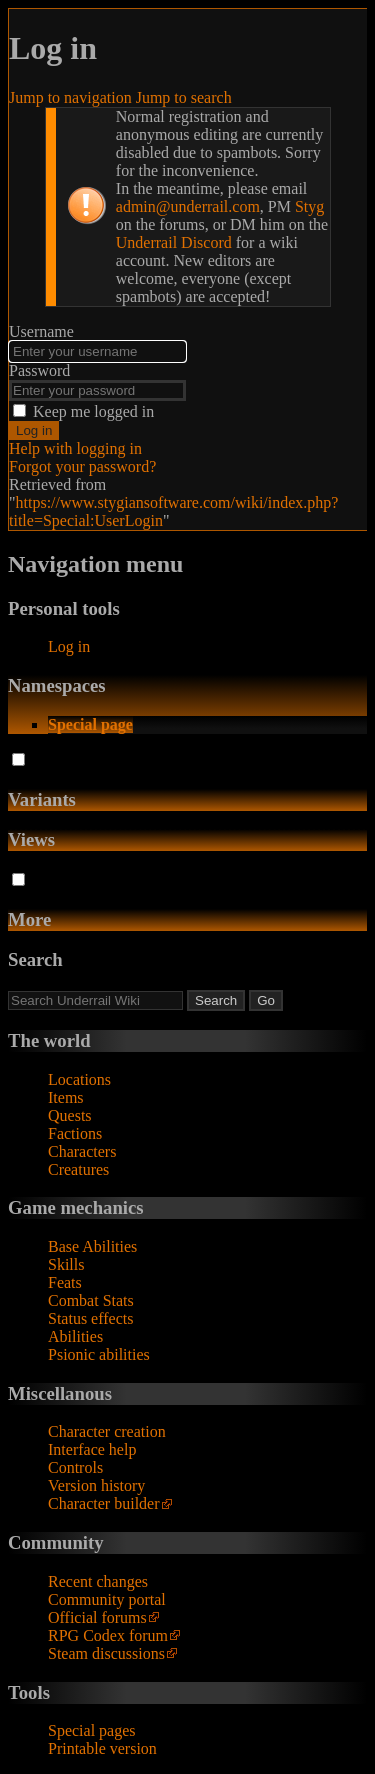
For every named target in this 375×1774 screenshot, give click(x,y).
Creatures (78, 1169)
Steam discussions (106, 1653)
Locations (79, 1079)
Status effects (90, 1318)
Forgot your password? (82, 466)
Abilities (75, 1336)
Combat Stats (91, 1300)
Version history (96, 1485)
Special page (90, 724)
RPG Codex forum (108, 1635)
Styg (309, 206)
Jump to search (184, 97)
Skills (66, 1264)
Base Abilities (92, 1246)
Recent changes (98, 1581)
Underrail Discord (174, 242)
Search (35, 959)
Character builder (104, 1503)
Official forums (97, 1617)
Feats (65, 1282)
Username (41, 331)
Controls (75, 1467)
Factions (75, 1133)
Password (39, 370)
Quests (70, 1115)
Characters (82, 1151)
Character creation (107, 1431)
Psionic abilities (99, 1354)
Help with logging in (75, 448)
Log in (34, 430)
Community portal (107, 1599)
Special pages (92, 1730)
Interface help (92, 1449)
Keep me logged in (93, 411)
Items (66, 1097)
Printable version (102, 1748)
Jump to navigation (70, 97)
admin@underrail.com (188, 206)
